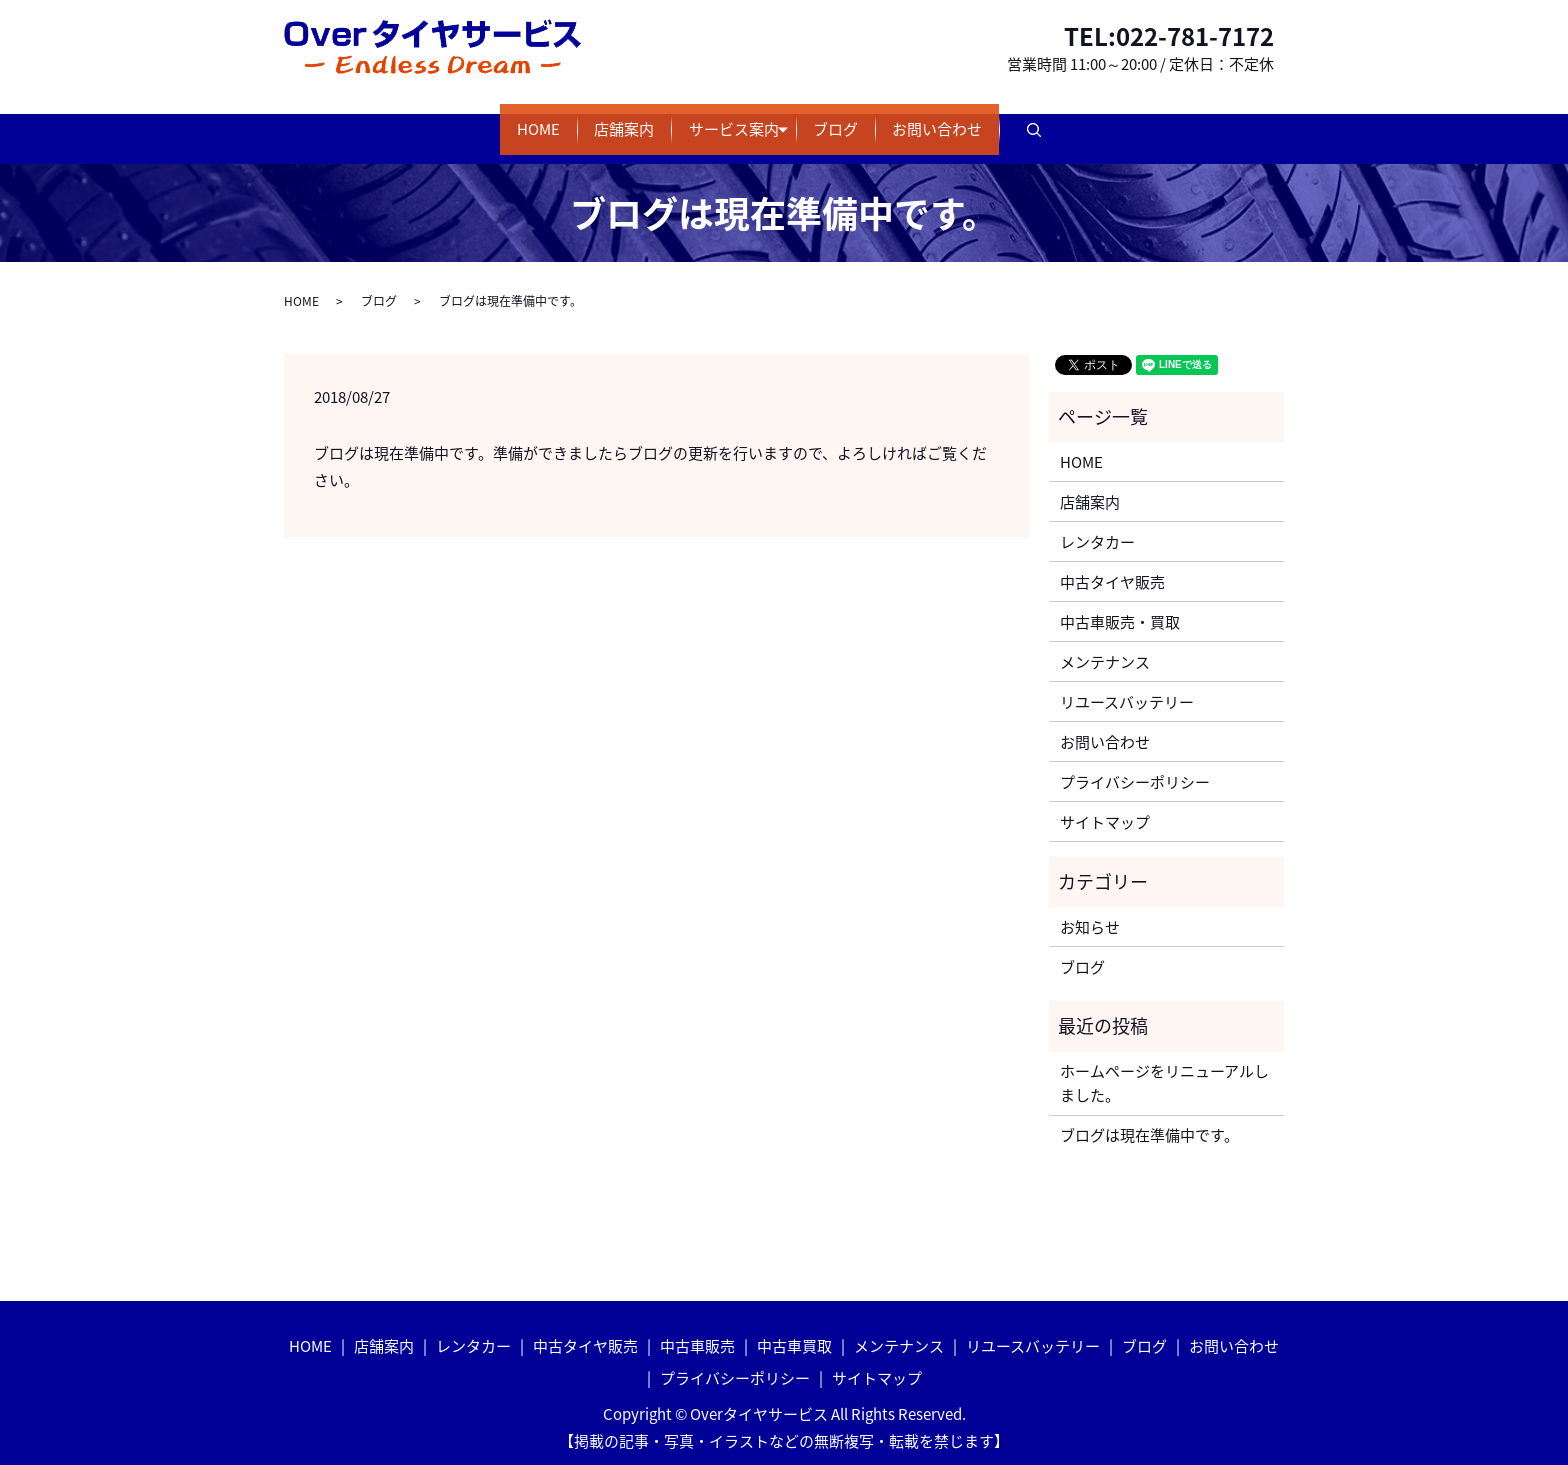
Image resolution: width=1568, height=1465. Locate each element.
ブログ (870, 120)
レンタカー (1097, 522)
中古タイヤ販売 (1112, 562)
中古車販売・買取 (1120, 602)
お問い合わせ (1007, 120)
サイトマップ (1105, 802)
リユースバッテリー (1127, 682)
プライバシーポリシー (1135, 762)
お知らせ (1090, 907)
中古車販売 (697, 1326)
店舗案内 (590, 120)
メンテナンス (1105, 642)
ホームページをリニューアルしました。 (1164, 1064)
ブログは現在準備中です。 (1149, 1116)
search (1138, 121)
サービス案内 (734, 120)
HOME (469, 120)
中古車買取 (794, 1326)
